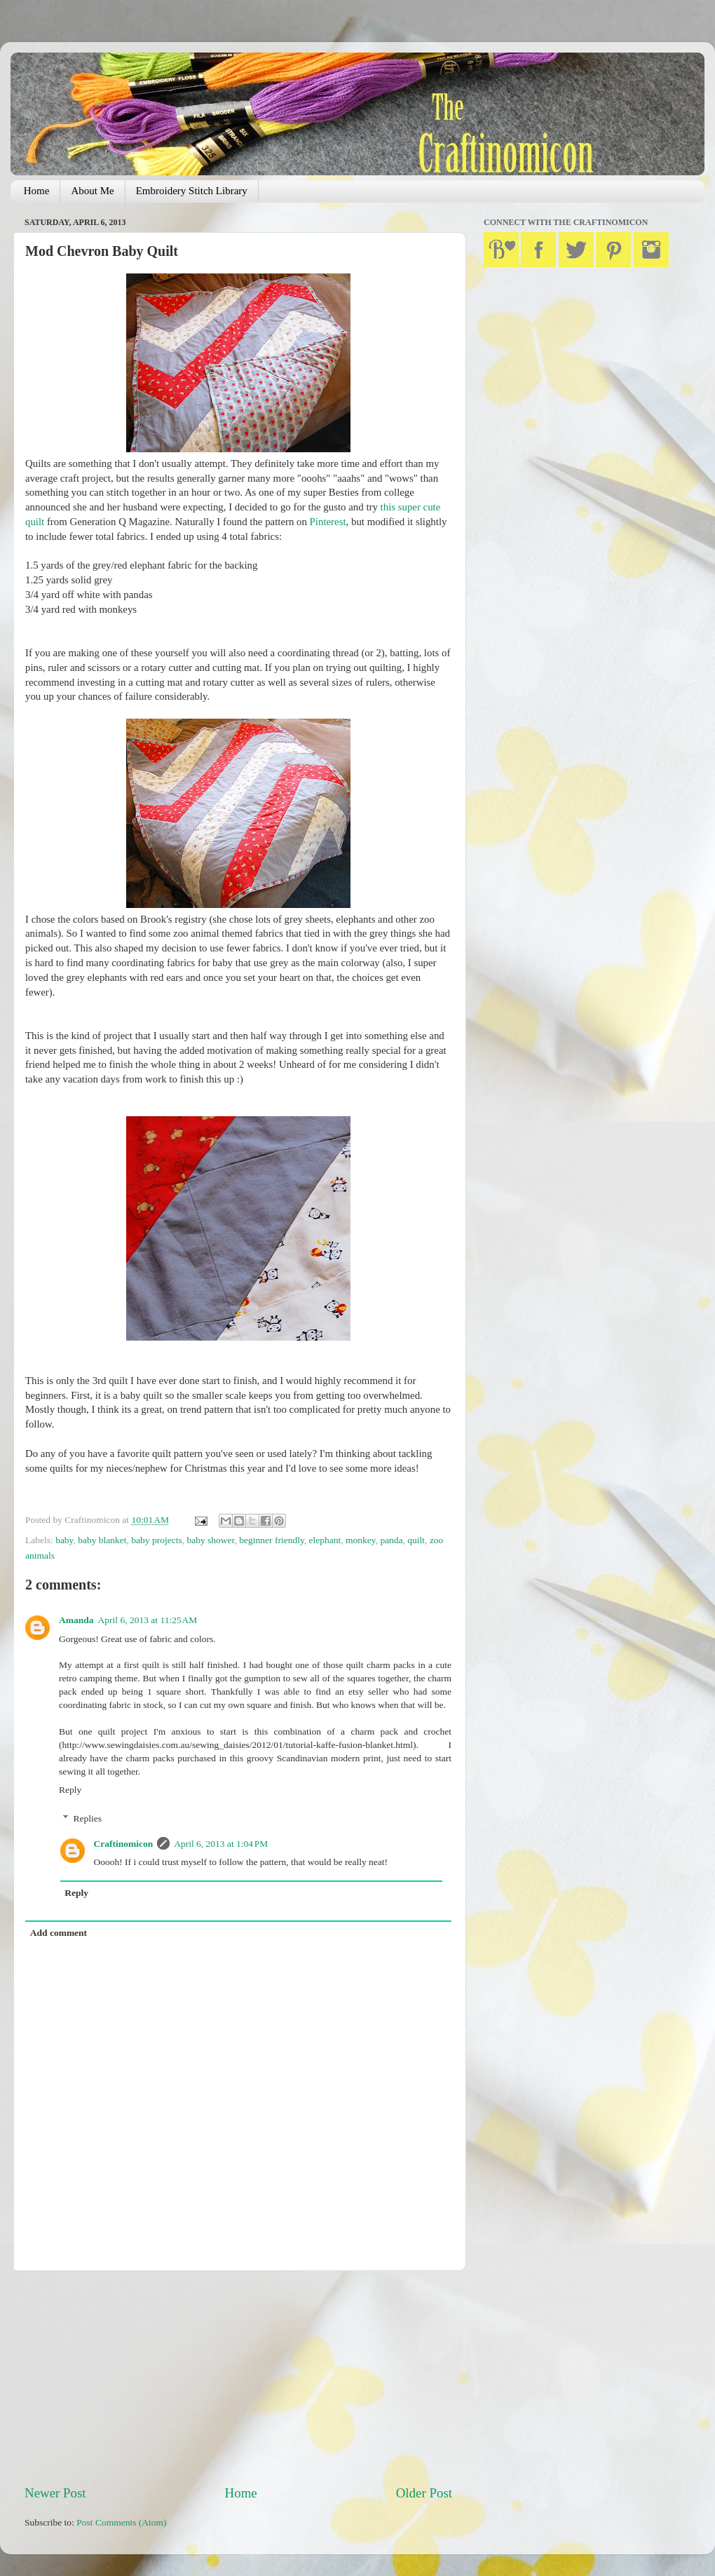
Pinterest (328, 521)
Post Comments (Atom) (121, 2522)
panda (391, 1540)
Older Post (424, 2493)
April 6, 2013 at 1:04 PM (221, 1843)
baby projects (156, 1540)
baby (64, 1540)
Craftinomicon (124, 1843)
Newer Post (55, 2493)
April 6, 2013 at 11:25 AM (148, 1620)
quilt (416, 1540)
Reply (70, 1789)
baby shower (210, 1540)
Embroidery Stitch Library (191, 190)
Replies (88, 1818)
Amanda (76, 1620)
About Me (92, 190)
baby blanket (102, 1540)
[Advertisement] (238, 2377)
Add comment (58, 1932)
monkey (361, 1540)
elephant (325, 1540)
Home (37, 190)
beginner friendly (271, 1540)
